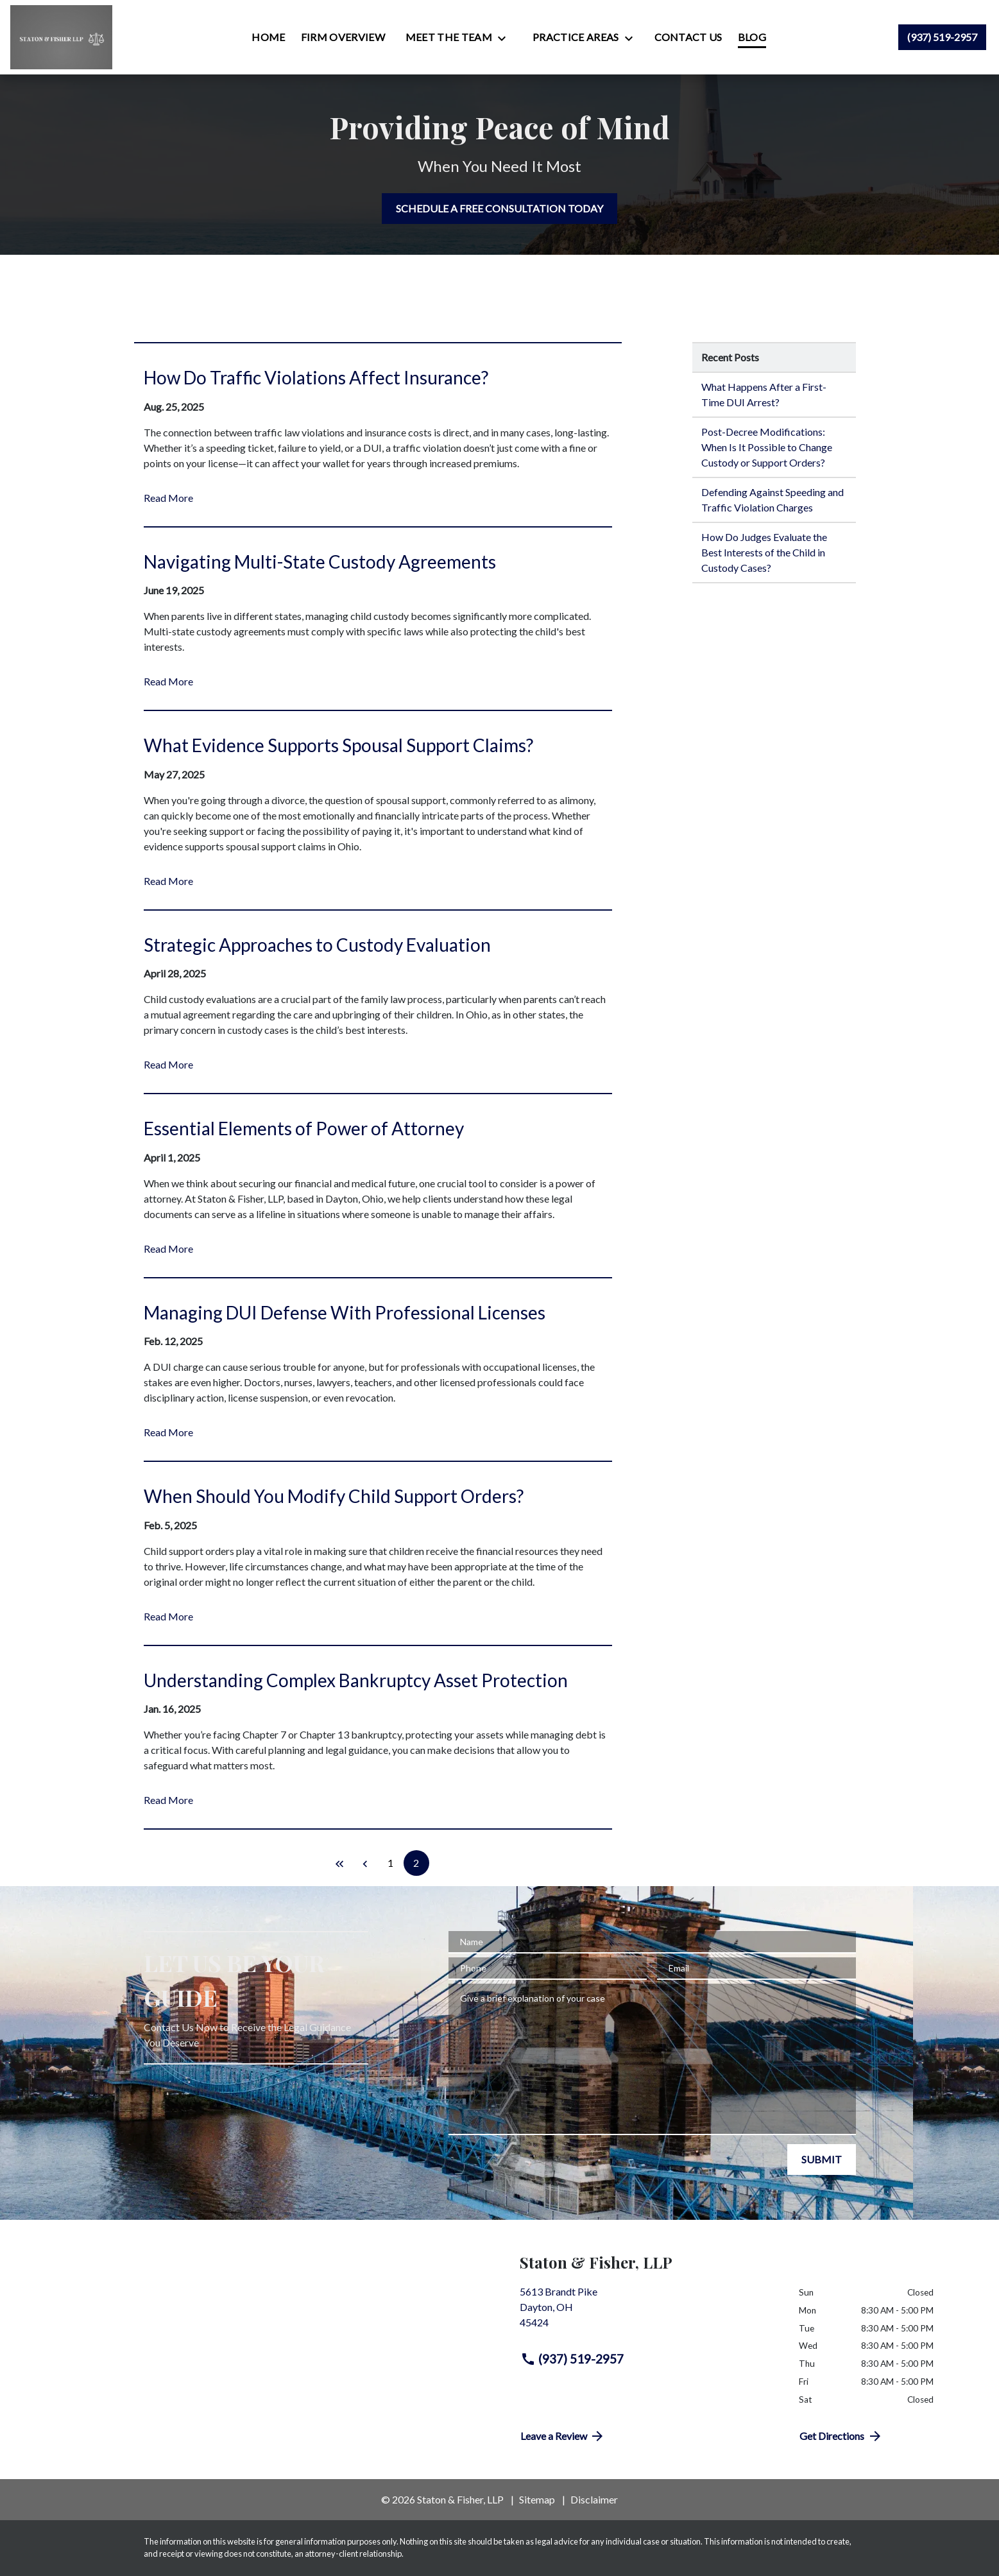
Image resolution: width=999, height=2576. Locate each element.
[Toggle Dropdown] (505, 38)
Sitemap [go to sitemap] (537, 2499)
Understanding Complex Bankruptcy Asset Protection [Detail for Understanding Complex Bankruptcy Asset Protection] (356, 1680)
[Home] (268, 37)
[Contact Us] (688, 37)
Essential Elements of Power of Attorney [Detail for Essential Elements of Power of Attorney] (304, 1128)
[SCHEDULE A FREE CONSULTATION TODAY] (499, 208)
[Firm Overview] (343, 37)
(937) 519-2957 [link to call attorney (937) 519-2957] (572, 2359)
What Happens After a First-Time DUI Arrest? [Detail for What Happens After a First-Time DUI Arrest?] (763, 394)
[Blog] (752, 37)
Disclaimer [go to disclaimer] (594, 2499)
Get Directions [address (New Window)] (841, 2436)
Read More (168, 498)
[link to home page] (61, 37)
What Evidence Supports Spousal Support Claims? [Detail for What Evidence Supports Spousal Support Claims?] (338, 745)
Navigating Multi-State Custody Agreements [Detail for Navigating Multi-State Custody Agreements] (320, 561)
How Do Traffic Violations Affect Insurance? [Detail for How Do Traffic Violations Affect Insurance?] (316, 377)
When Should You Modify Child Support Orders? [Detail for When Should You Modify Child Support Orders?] (334, 1496)
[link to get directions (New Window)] (650, 2312)
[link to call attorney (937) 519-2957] (942, 37)
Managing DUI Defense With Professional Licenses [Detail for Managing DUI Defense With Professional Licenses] (344, 1312)
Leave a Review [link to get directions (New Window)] (563, 2436)
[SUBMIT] (821, 2159)
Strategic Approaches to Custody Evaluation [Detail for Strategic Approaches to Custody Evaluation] (317, 945)
